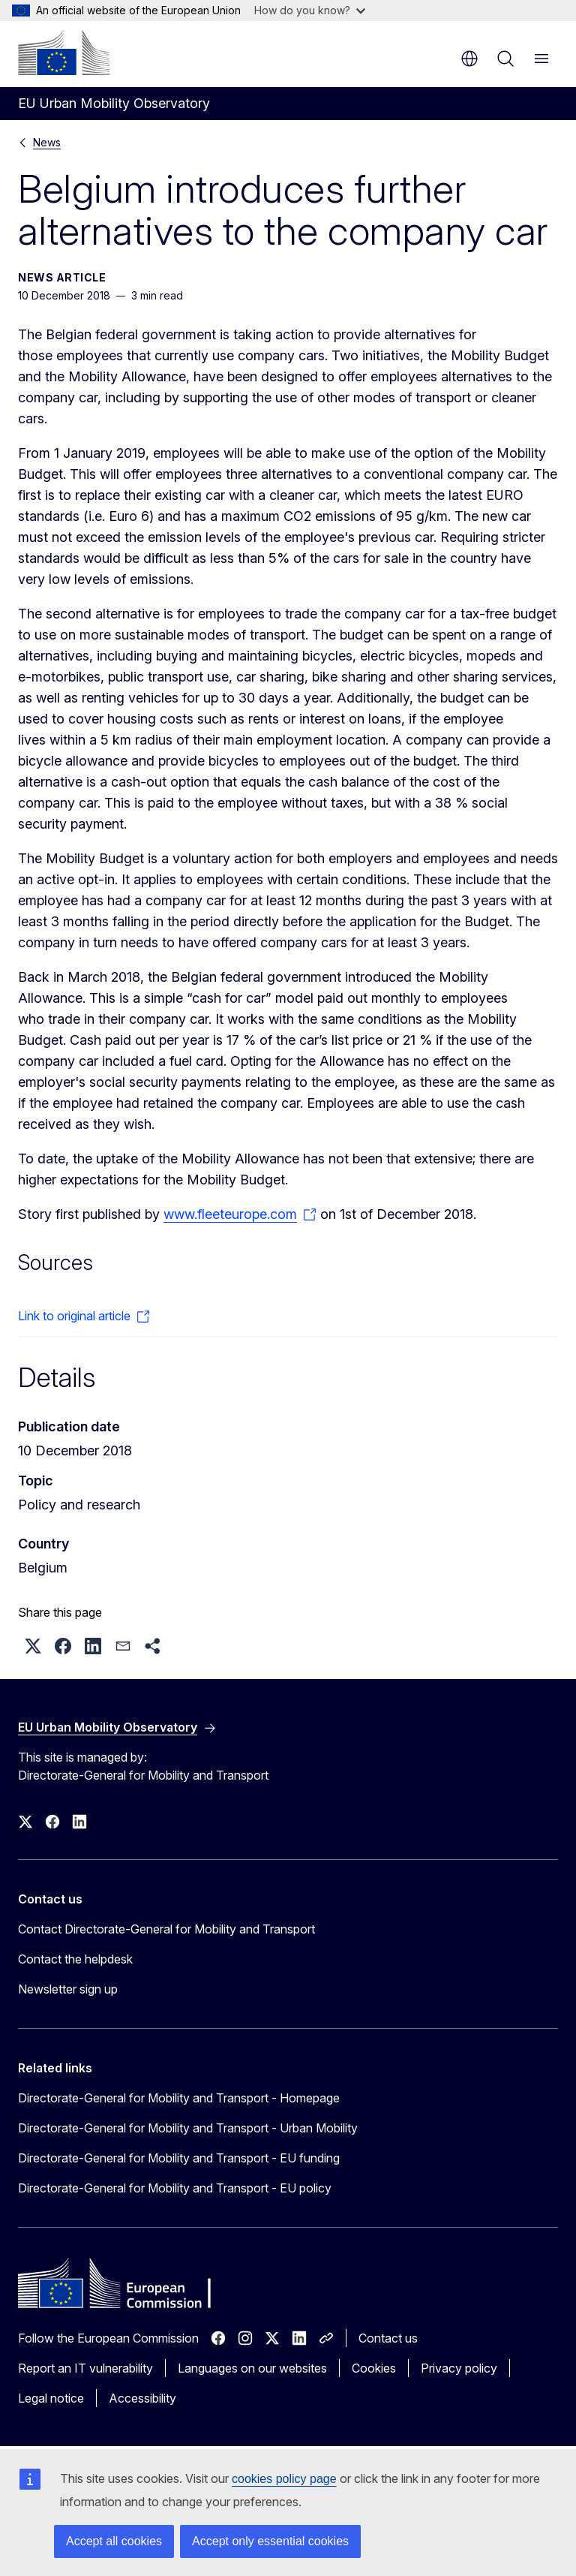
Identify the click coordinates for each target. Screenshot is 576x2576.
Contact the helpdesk (75, 1959)
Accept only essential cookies (270, 2541)
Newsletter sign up (68, 1989)
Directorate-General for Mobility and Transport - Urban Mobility (188, 2127)
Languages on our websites (252, 2368)
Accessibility (142, 2398)
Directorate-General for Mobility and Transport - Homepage (179, 2097)
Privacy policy (459, 2368)
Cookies (374, 2368)
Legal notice (51, 2398)
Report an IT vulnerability (85, 2368)
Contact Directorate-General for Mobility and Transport (166, 1929)
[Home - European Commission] (64, 52)
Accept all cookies (114, 2541)
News (47, 142)
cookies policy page (284, 2478)
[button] (33, 1646)
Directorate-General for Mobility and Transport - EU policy (175, 2187)
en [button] (469, 59)
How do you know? (309, 10)
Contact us (388, 2338)
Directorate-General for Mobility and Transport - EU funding (179, 2157)
